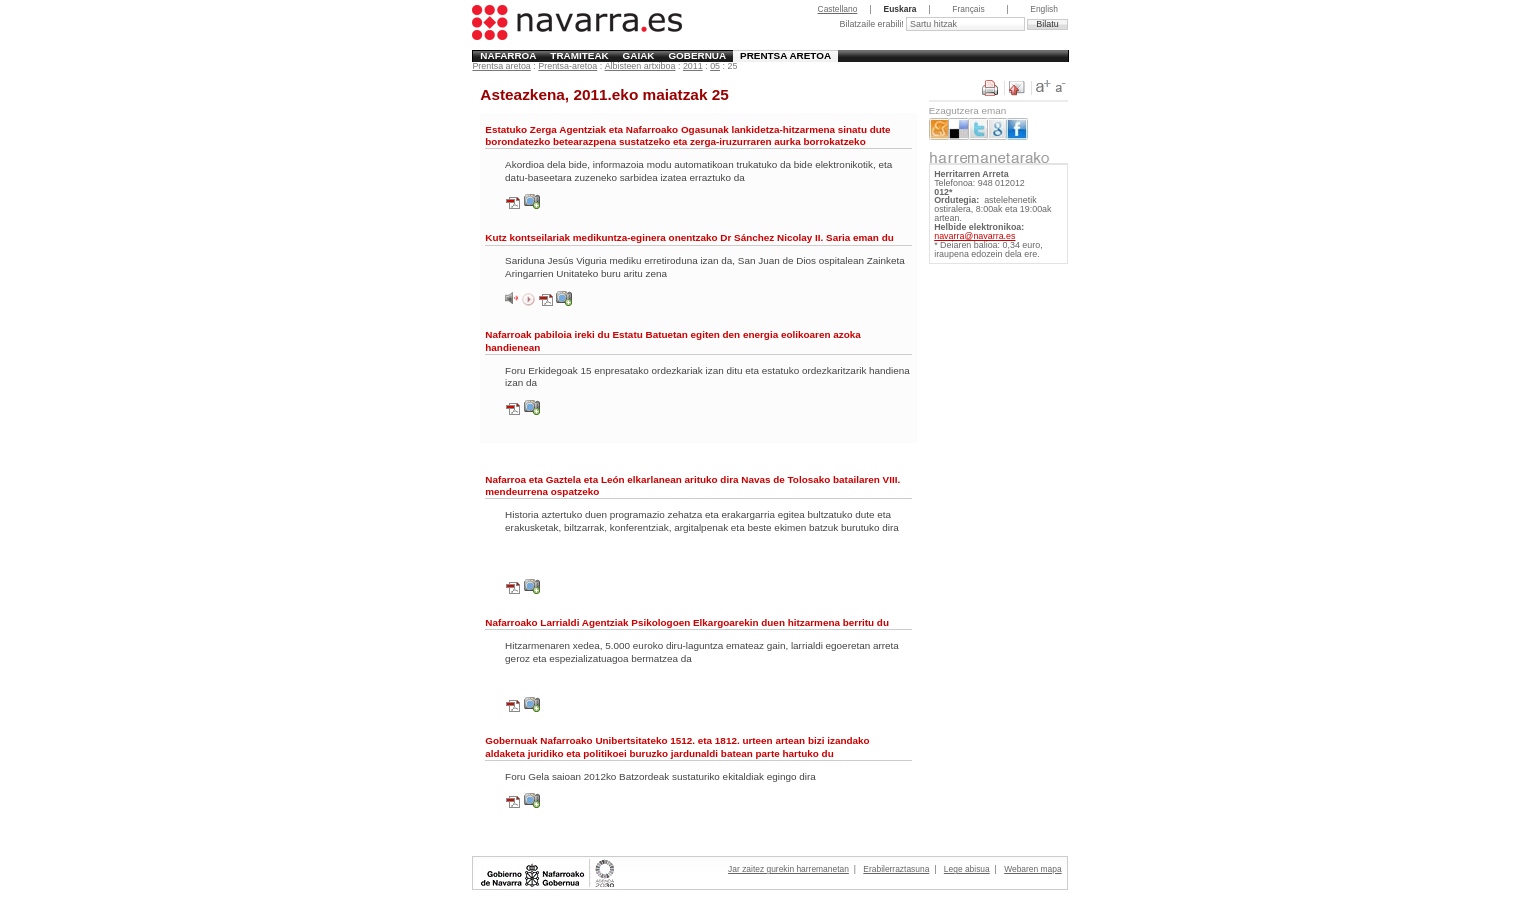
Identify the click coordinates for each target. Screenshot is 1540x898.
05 (715, 66)
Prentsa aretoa (785, 55)
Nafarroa (508, 55)
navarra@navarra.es (974, 236)
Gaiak (639, 55)
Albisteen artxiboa (640, 66)
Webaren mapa (1032, 869)
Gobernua (697, 55)
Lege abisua (967, 869)
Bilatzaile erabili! (872, 24)
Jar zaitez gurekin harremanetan (788, 869)
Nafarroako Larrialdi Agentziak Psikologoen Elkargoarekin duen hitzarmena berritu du (687, 622)
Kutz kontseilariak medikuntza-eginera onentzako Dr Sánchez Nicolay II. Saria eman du (689, 237)
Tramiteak (579, 55)
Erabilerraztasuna (896, 869)
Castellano (838, 9)
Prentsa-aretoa (567, 66)
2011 (693, 66)
